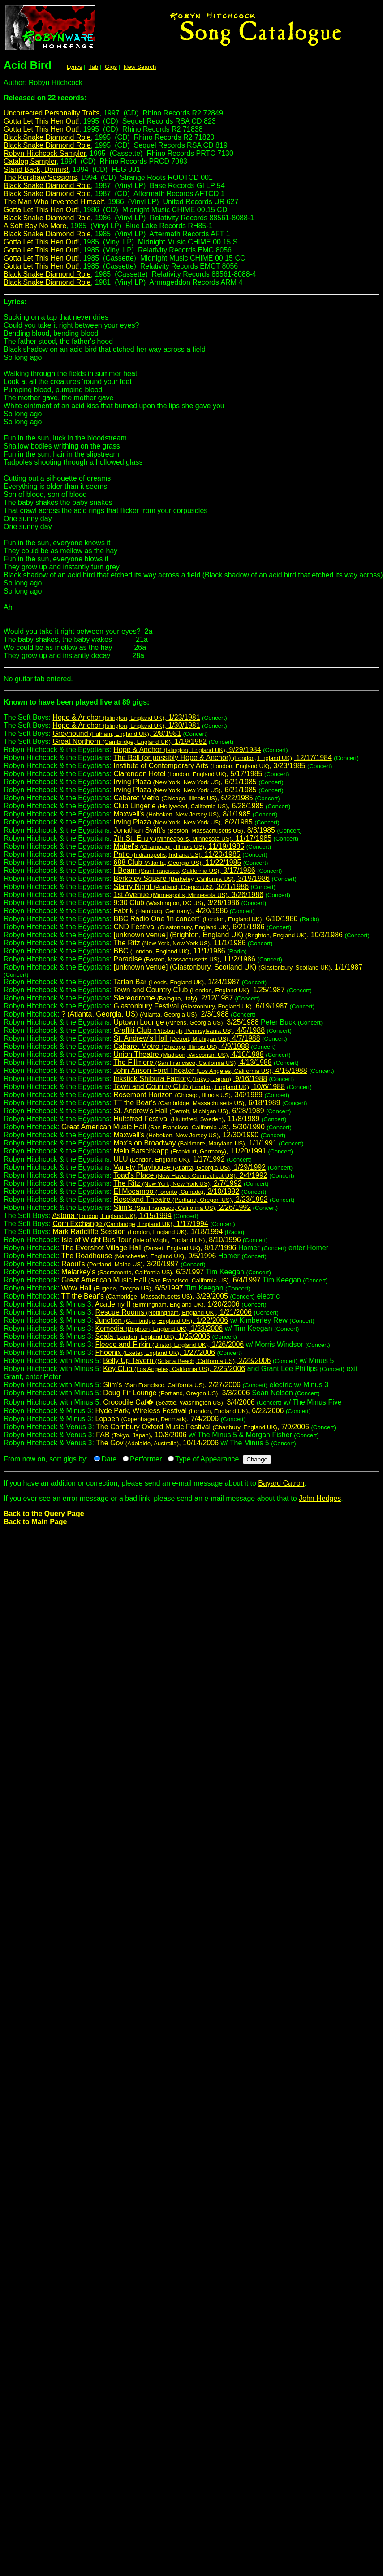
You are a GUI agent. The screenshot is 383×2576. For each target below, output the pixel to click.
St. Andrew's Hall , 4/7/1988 (186, 1038)
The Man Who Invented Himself (54, 201)
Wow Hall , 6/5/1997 (122, 1288)
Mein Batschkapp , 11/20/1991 (189, 1151)
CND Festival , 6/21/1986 (188, 927)
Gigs (111, 67)
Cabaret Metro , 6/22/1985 (183, 798)
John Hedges (320, 1498)
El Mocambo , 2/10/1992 (176, 1191)
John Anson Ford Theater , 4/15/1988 (210, 1070)
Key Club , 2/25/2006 (174, 1368)
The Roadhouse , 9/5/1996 (138, 1256)
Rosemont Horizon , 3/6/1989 (188, 1094)
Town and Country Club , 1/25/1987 (199, 990)
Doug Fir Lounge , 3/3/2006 (176, 1393)
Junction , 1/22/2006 (161, 1320)
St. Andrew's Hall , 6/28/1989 (188, 1111)
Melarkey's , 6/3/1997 (132, 1272)
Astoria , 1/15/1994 (112, 1215)
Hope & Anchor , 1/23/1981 (126, 717)
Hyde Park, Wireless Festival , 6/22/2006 (189, 1410)
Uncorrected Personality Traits (51, 113)
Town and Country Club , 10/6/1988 (199, 1086)
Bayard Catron (281, 1483)
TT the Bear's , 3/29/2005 (144, 1296)
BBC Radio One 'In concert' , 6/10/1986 (205, 919)
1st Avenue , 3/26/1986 (188, 894)
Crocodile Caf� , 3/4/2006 (178, 1402)
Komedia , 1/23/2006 (159, 1328)
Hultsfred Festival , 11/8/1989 (186, 1119)
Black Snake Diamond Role (47, 137)
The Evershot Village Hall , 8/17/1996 (149, 1248)
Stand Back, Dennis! (36, 169)
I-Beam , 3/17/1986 (184, 870)
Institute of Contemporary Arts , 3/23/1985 (209, 765)
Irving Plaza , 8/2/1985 (182, 822)
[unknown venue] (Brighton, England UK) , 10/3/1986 (228, 935)
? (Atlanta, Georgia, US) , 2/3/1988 (145, 1014)
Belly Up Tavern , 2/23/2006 (187, 1360)
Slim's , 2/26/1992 (182, 1207)
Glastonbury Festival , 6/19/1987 (200, 1006)
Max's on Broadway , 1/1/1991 (194, 1143)
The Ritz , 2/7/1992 (177, 1183)
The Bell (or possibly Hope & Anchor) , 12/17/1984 (222, 757)
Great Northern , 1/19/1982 (129, 741)
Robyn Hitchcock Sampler (45, 153)
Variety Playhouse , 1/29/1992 (189, 1167)
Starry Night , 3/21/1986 (181, 886)
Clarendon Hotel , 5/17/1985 (187, 773)
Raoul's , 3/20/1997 (120, 1264)
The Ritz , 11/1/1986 (179, 943)
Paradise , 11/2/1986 (184, 959)
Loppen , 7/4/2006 (157, 1419)
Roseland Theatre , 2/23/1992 (190, 1199)
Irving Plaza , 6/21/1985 (184, 782)
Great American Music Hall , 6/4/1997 (161, 1280)
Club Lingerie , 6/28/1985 (188, 806)
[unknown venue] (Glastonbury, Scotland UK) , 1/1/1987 (237, 967)
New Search (140, 67)
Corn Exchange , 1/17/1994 (130, 1223)
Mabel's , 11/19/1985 (178, 846)
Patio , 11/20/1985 (176, 854)
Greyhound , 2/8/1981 (116, 733)
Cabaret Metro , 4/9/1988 (181, 1046)
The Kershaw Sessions (40, 177)
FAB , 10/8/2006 (141, 1435)
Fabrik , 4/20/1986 (170, 910)
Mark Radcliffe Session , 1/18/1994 (137, 1231)
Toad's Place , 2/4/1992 (190, 1175)
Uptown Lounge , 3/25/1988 (185, 1022)
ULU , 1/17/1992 (168, 1159)
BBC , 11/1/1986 (169, 951)
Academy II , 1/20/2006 (167, 1304)
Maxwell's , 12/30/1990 (185, 1135)
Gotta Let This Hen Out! (41, 121)
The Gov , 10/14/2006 (157, 1443)
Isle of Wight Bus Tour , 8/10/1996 (151, 1239)
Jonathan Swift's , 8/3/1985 (194, 830)
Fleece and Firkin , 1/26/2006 (169, 1344)
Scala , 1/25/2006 (152, 1336)
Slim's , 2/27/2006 (172, 1384)
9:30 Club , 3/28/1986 (176, 902)
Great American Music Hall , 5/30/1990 (163, 1127)
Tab (94, 67)
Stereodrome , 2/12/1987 (173, 998)
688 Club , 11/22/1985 (177, 862)
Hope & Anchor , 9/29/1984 (187, 749)
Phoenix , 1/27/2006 (155, 1352)
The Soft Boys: (191, 705)
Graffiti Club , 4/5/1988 (189, 1030)
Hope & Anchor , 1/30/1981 (126, 725)
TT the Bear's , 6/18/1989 (196, 1102)
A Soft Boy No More (35, 226)
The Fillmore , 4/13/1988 (192, 1062)
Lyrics (74, 67)
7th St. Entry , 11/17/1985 (192, 838)
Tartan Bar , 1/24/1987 (176, 982)
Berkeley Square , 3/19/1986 (191, 878)
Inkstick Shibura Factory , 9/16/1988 (190, 1078)
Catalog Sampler (30, 161)
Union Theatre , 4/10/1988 (188, 1054)
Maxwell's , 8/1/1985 (181, 814)
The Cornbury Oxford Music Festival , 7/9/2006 (202, 1427)
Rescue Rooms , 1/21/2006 (173, 1312)
